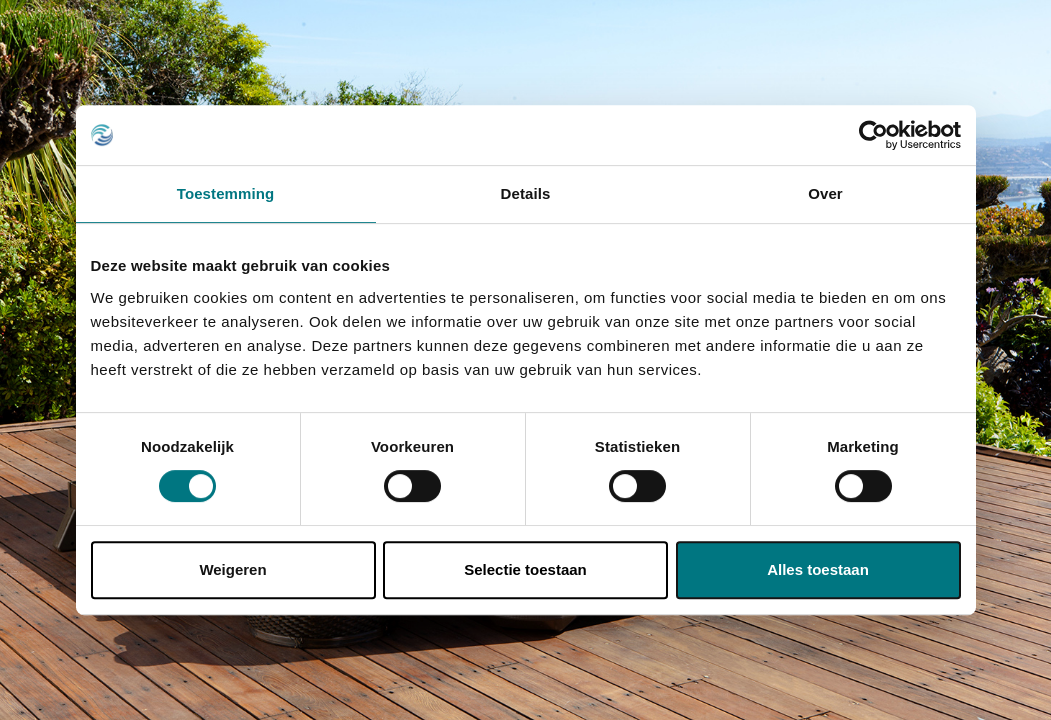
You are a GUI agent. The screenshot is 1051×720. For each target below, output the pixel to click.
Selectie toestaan (525, 569)
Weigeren (232, 569)
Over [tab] (825, 193)
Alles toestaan (818, 569)
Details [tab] (526, 193)
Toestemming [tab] (226, 193)
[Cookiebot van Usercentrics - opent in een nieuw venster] (873, 135)
